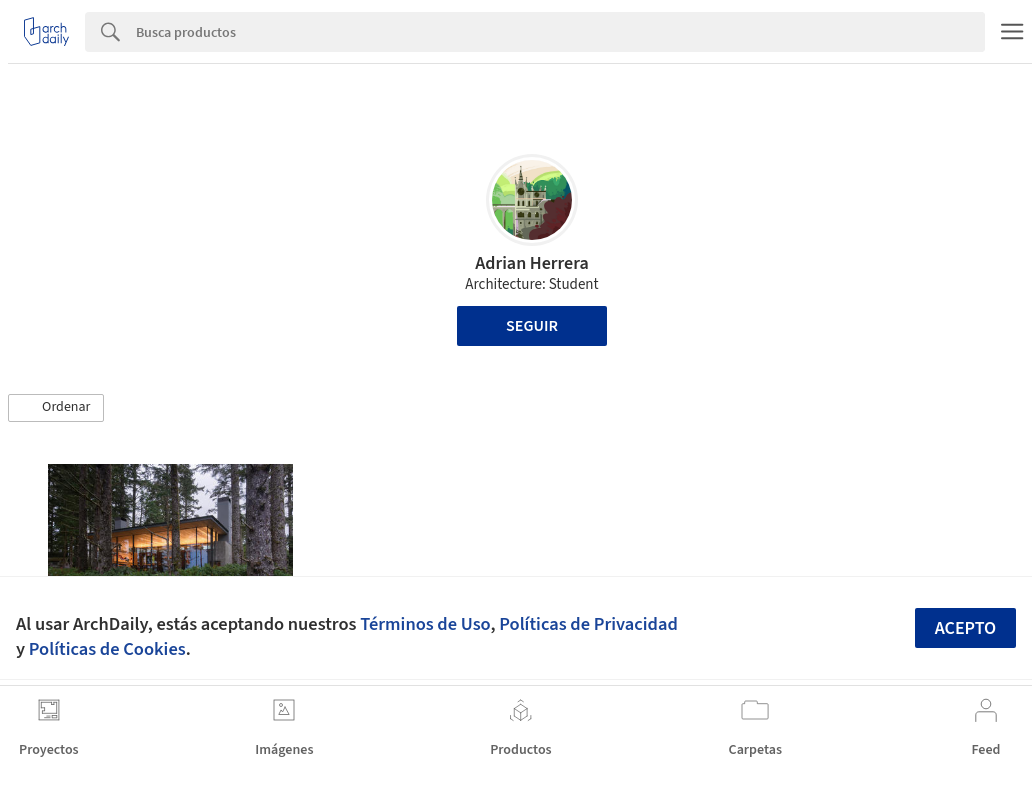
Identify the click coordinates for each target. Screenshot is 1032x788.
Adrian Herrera (532, 263)
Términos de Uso (425, 624)
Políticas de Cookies (107, 649)
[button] (56, 408)
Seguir (532, 326)
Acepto (966, 628)
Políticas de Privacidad (588, 624)
